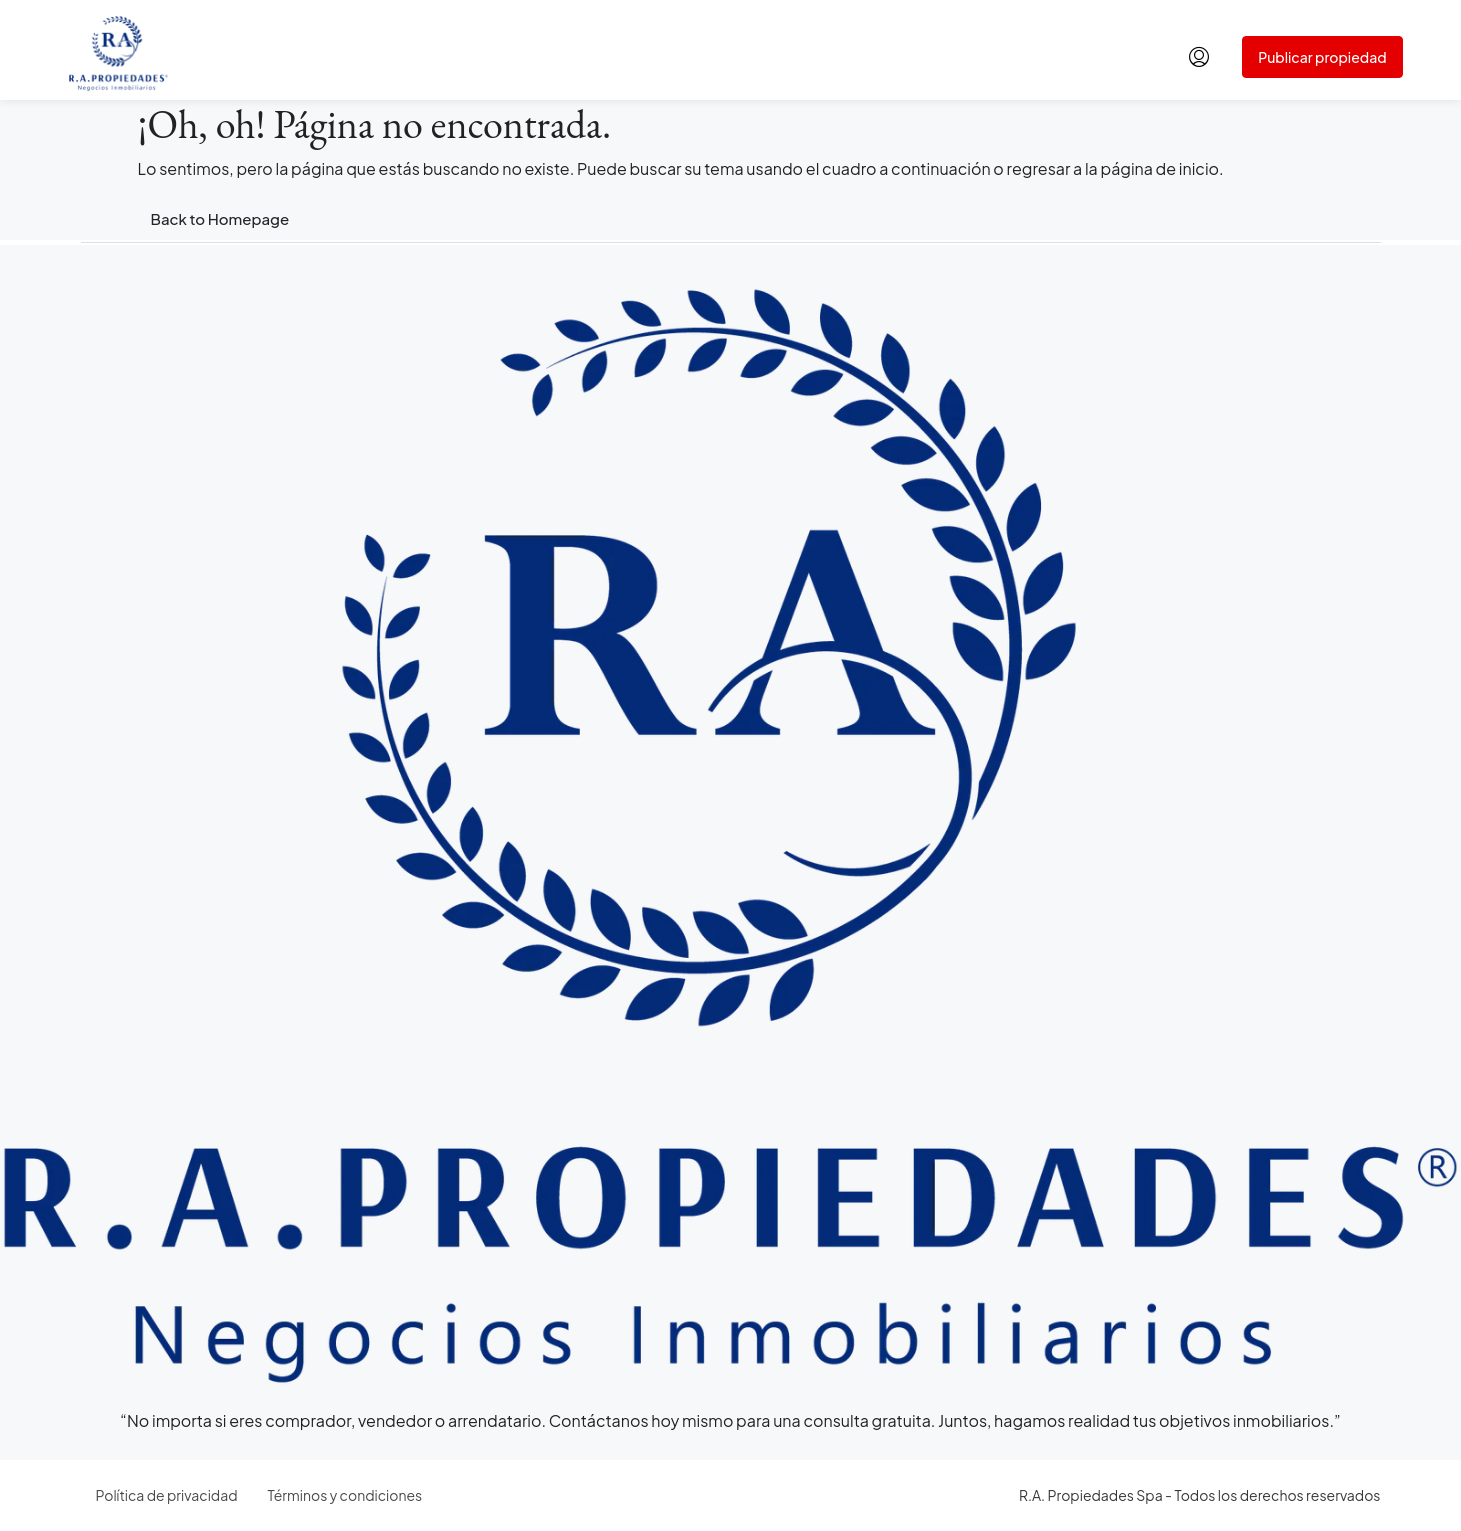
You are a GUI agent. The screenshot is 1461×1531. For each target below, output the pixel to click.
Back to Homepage (220, 218)
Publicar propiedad (1322, 57)
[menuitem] (1199, 57)
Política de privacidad (167, 1495)
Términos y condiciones (345, 1495)
